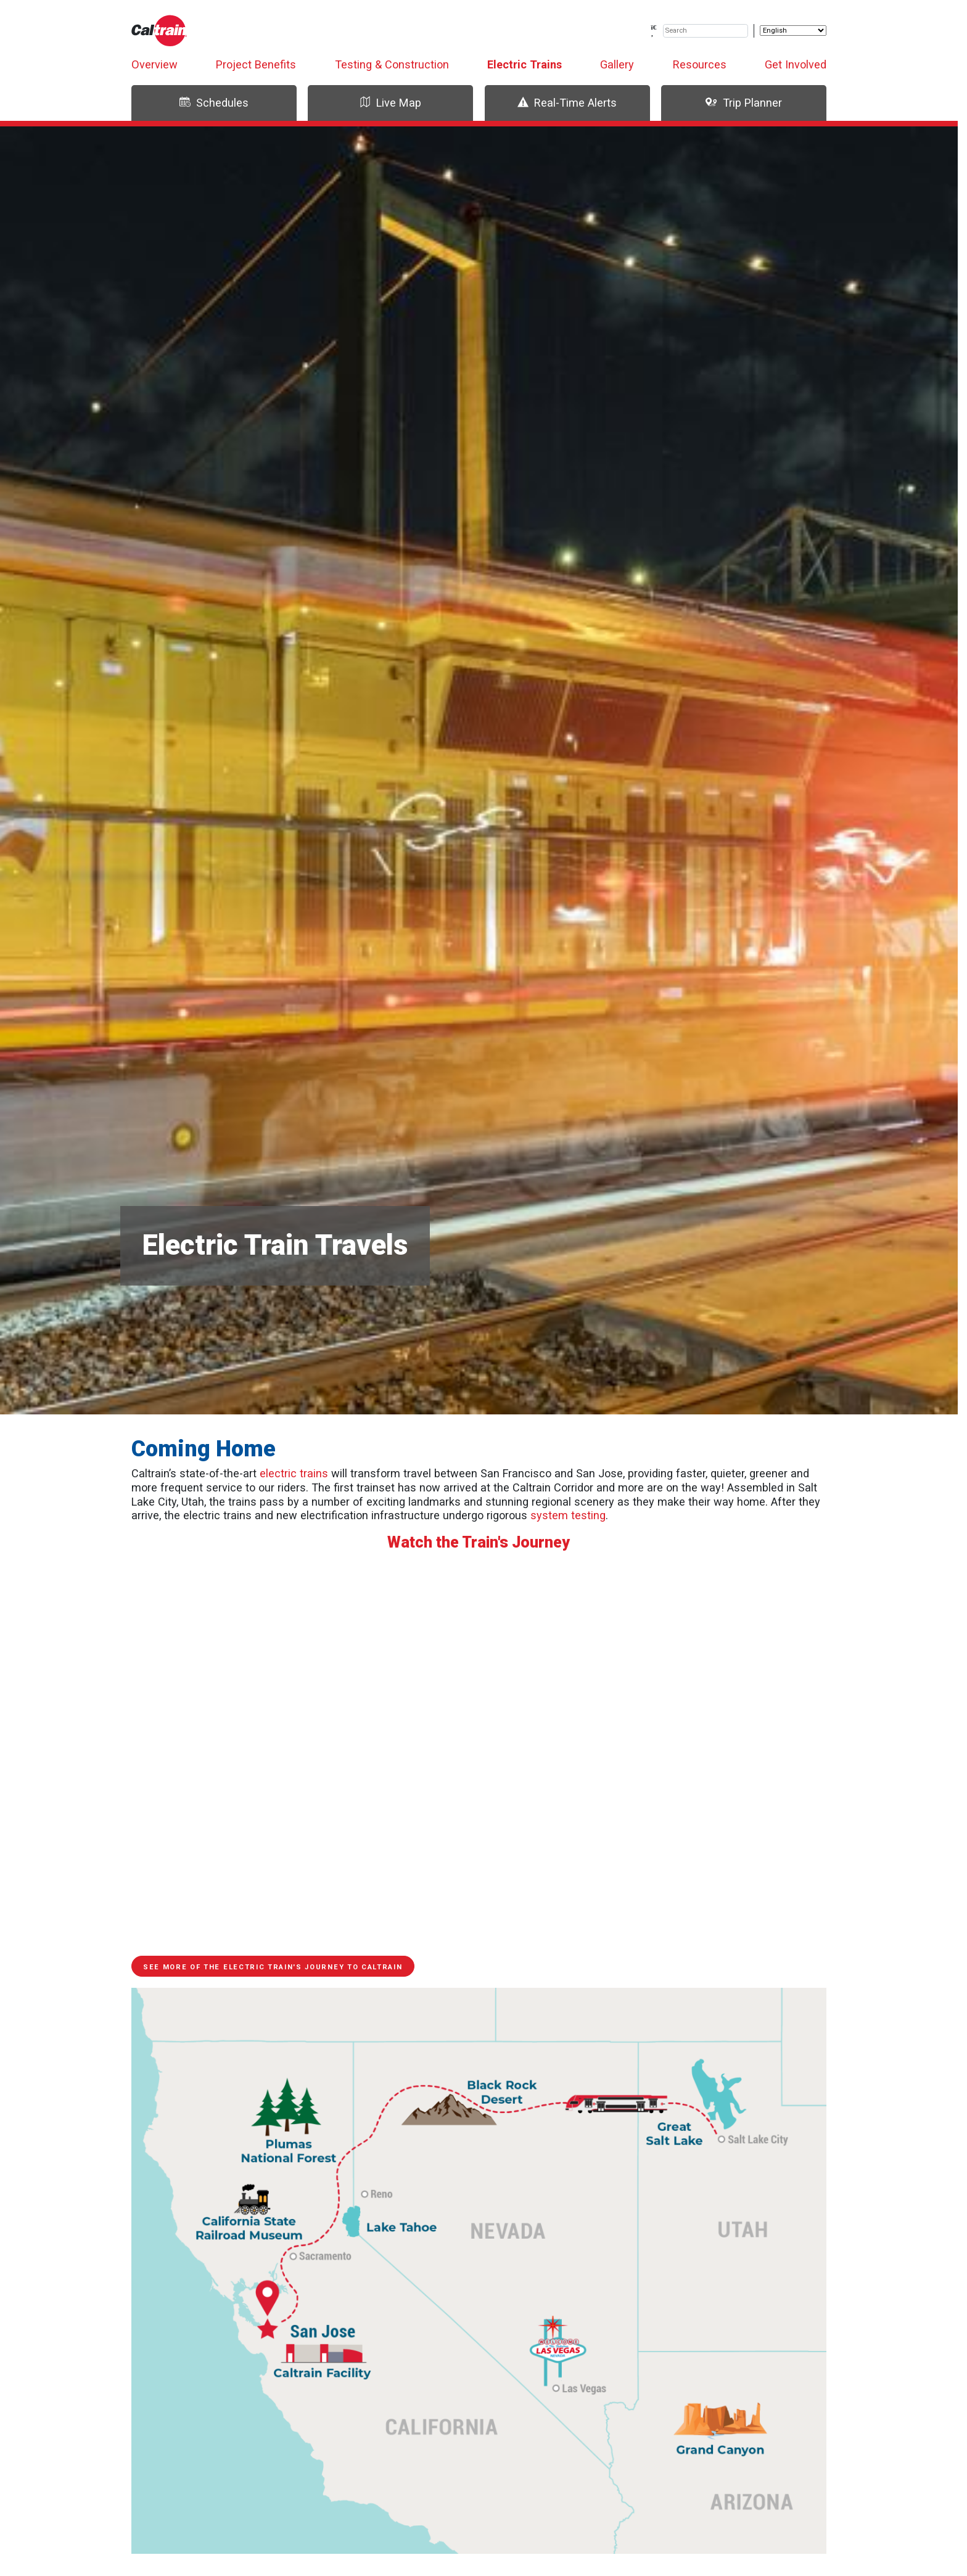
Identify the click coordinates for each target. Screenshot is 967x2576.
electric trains (294, 1473)
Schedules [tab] (214, 102)
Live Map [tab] (390, 102)
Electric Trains (524, 64)
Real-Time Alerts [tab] (567, 102)
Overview (154, 64)
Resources (699, 64)
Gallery (617, 64)
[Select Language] (793, 30)
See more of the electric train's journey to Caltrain (272, 1967)
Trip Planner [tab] (743, 102)
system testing (568, 1515)
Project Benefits (256, 64)
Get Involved (795, 64)
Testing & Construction (392, 64)
